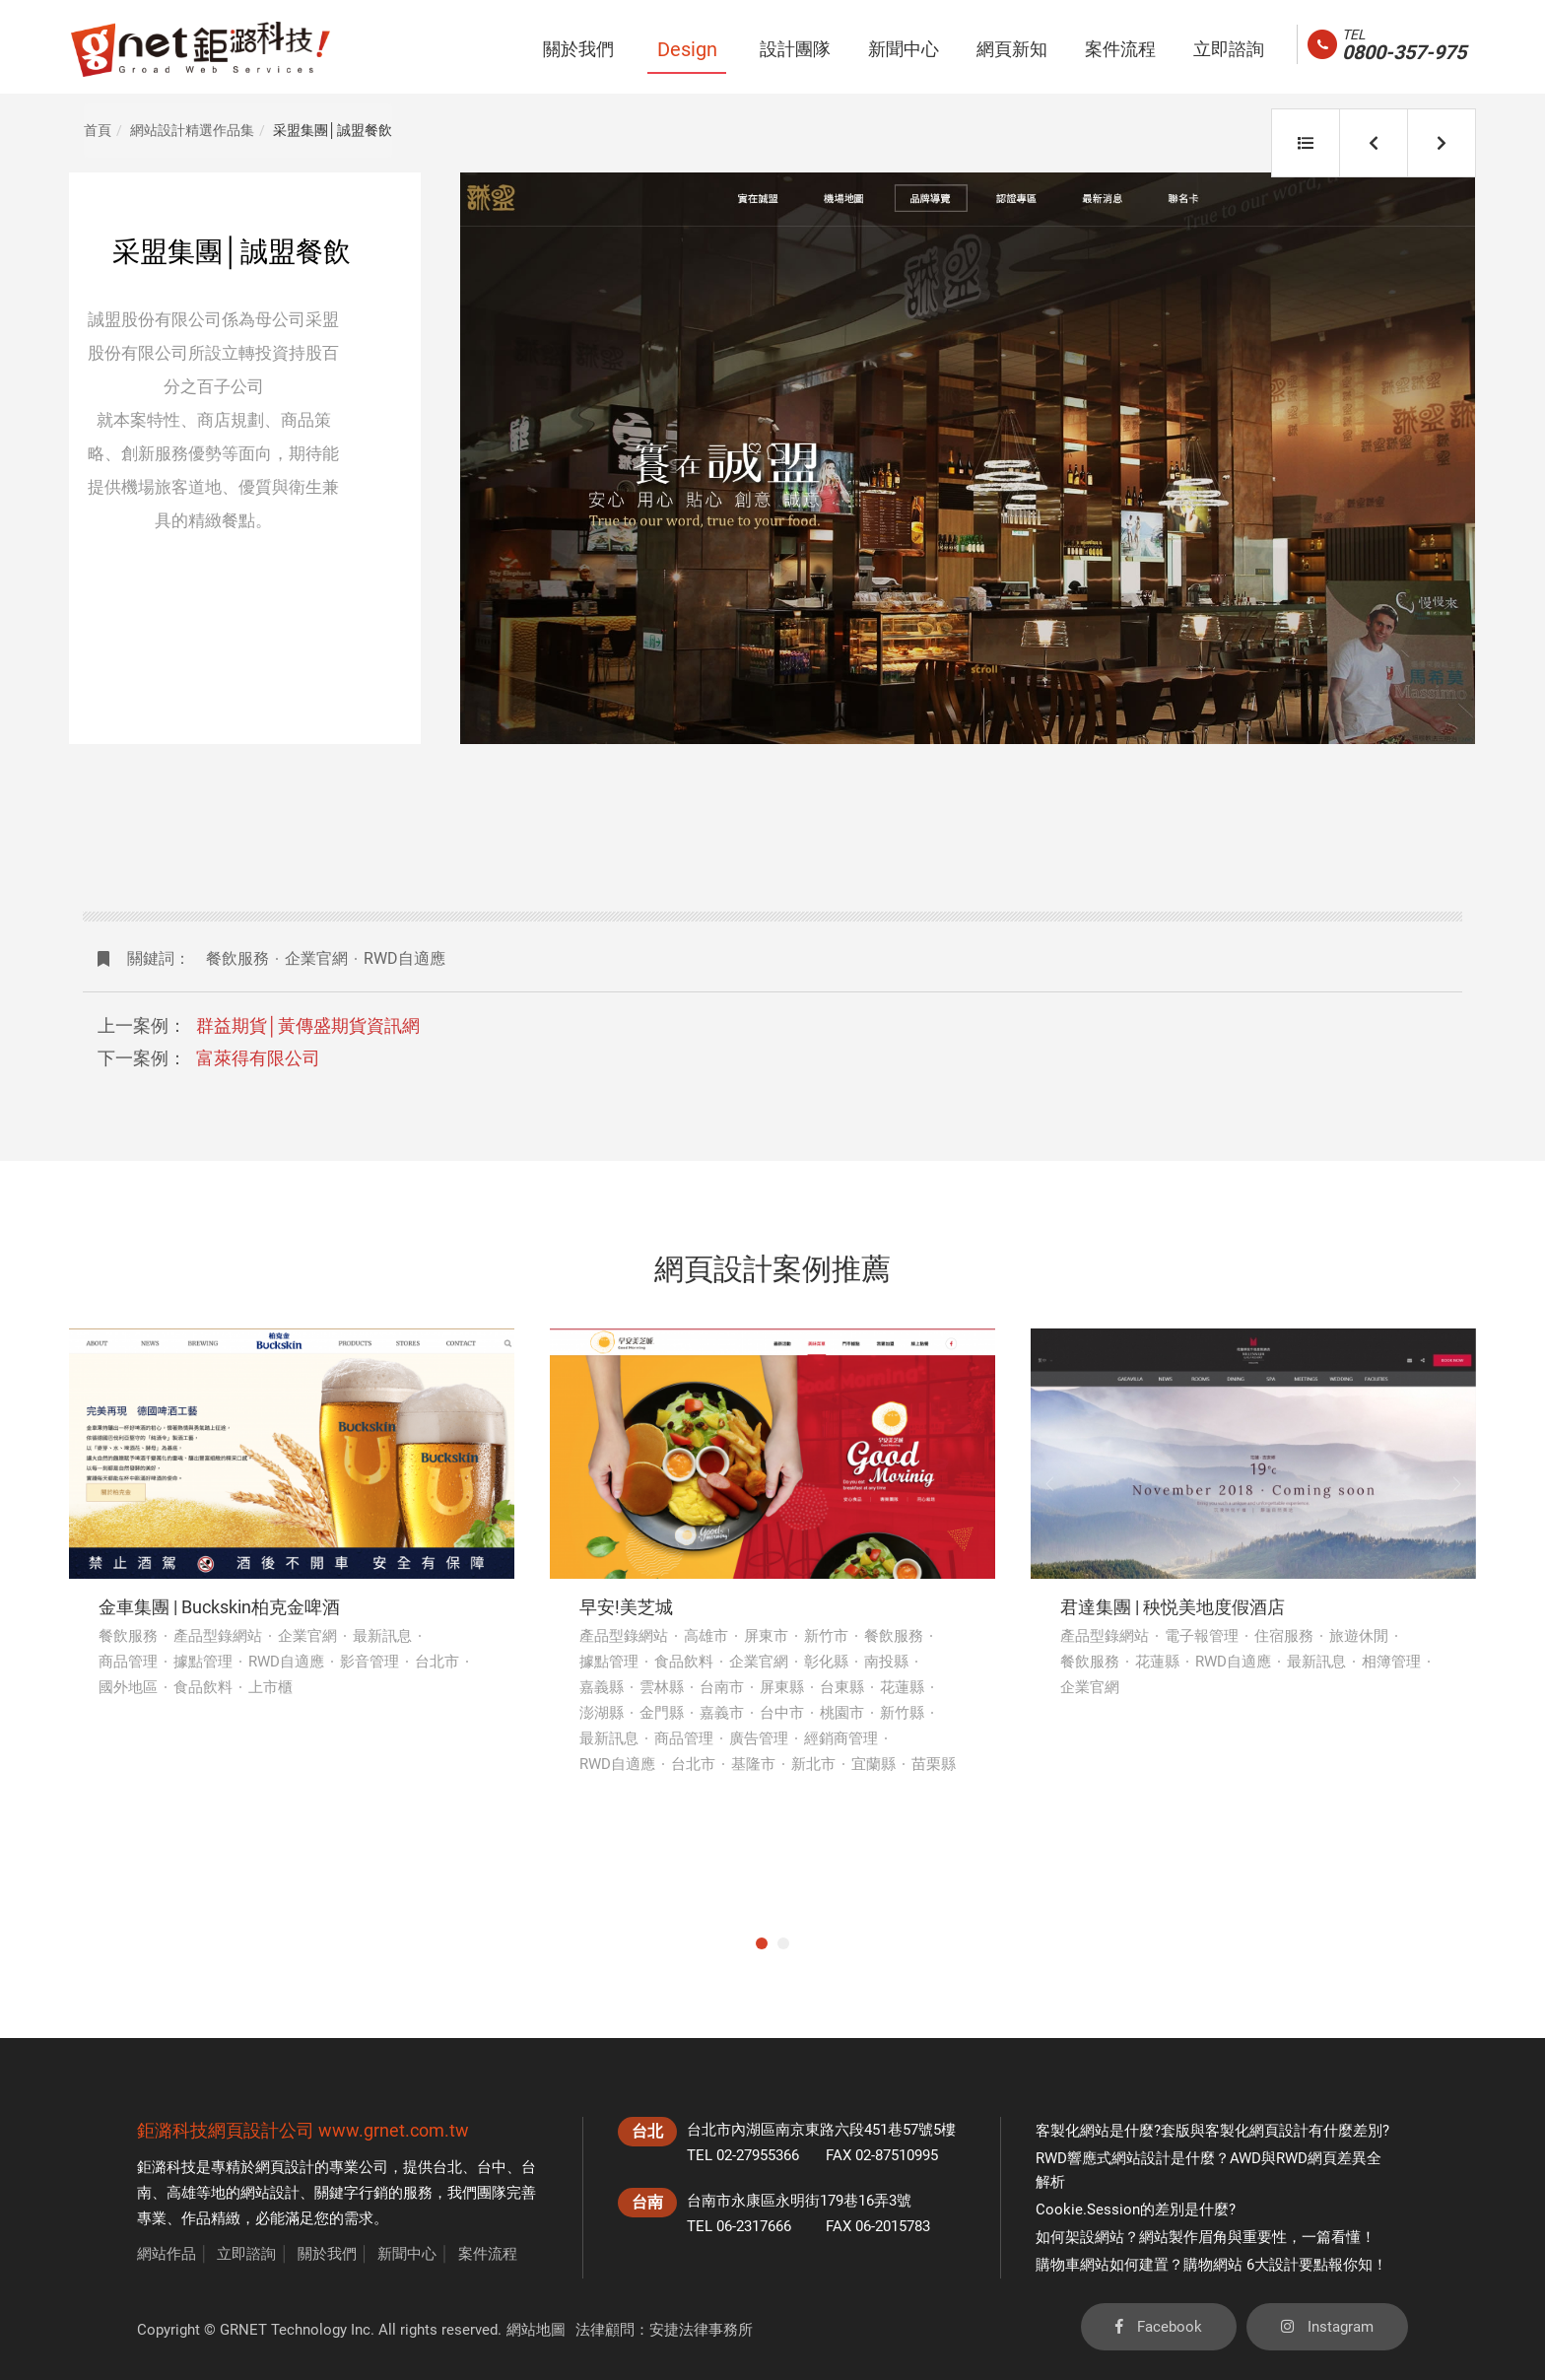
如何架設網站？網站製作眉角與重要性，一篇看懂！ (1206, 2237)
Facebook (1158, 2327)
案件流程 (487, 2254)
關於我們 (327, 2254)
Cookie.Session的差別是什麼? (1136, 2209)
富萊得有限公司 (258, 1058)
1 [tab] (762, 1943)
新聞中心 (407, 2254)
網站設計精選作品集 (192, 130)
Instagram (1327, 2327)
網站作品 (166, 2254)
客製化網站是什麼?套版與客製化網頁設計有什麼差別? (1212, 2131)
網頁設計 (284, 2167)
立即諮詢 (246, 2254)
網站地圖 (536, 2330)
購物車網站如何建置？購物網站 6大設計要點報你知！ (1211, 2265)
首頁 (97, 130)
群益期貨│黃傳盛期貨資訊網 (308, 1025)
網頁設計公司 (261, 2130)
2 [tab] (783, 1943)
